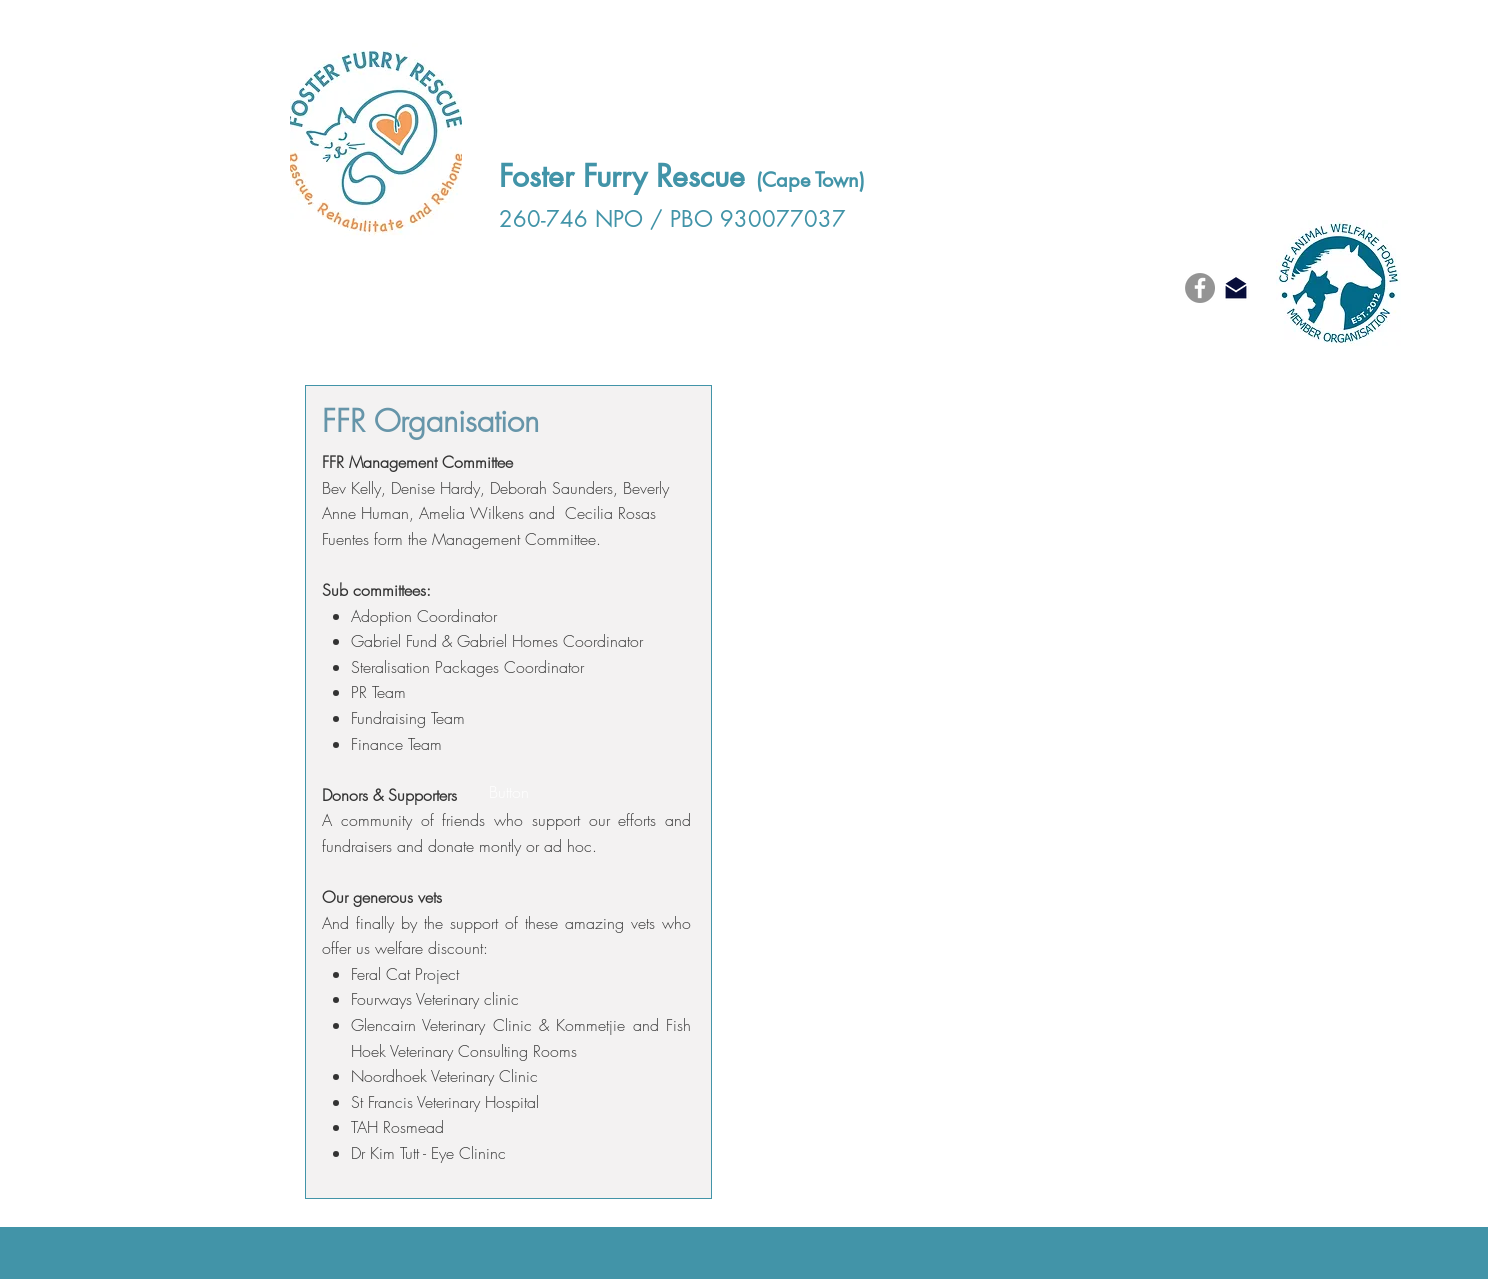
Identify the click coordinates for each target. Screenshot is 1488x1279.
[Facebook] (1200, 288)
